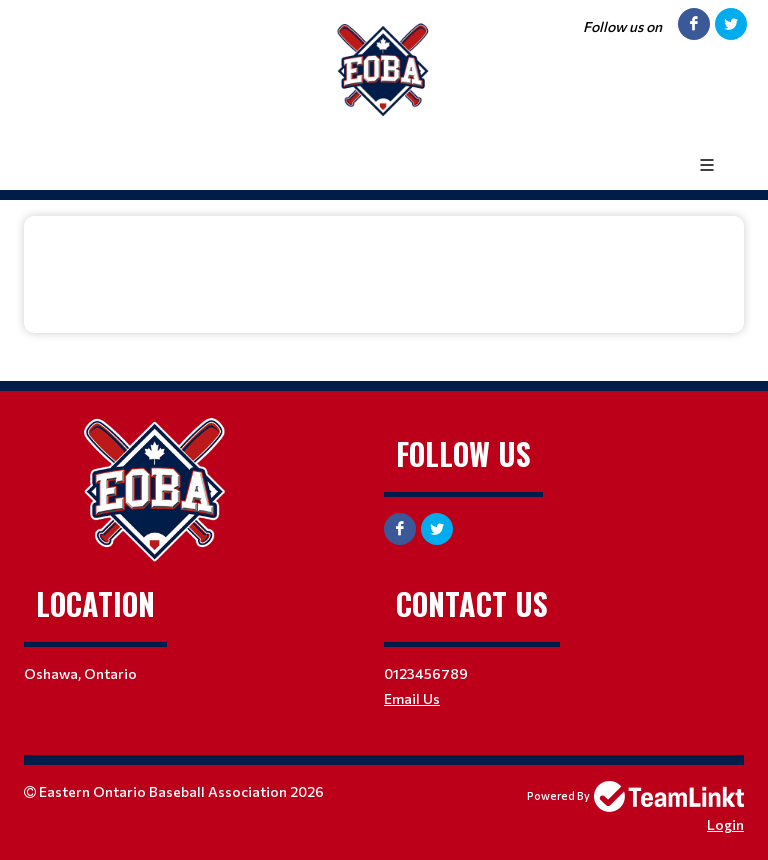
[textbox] (384, 260)
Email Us (412, 698)
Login (725, 824)
